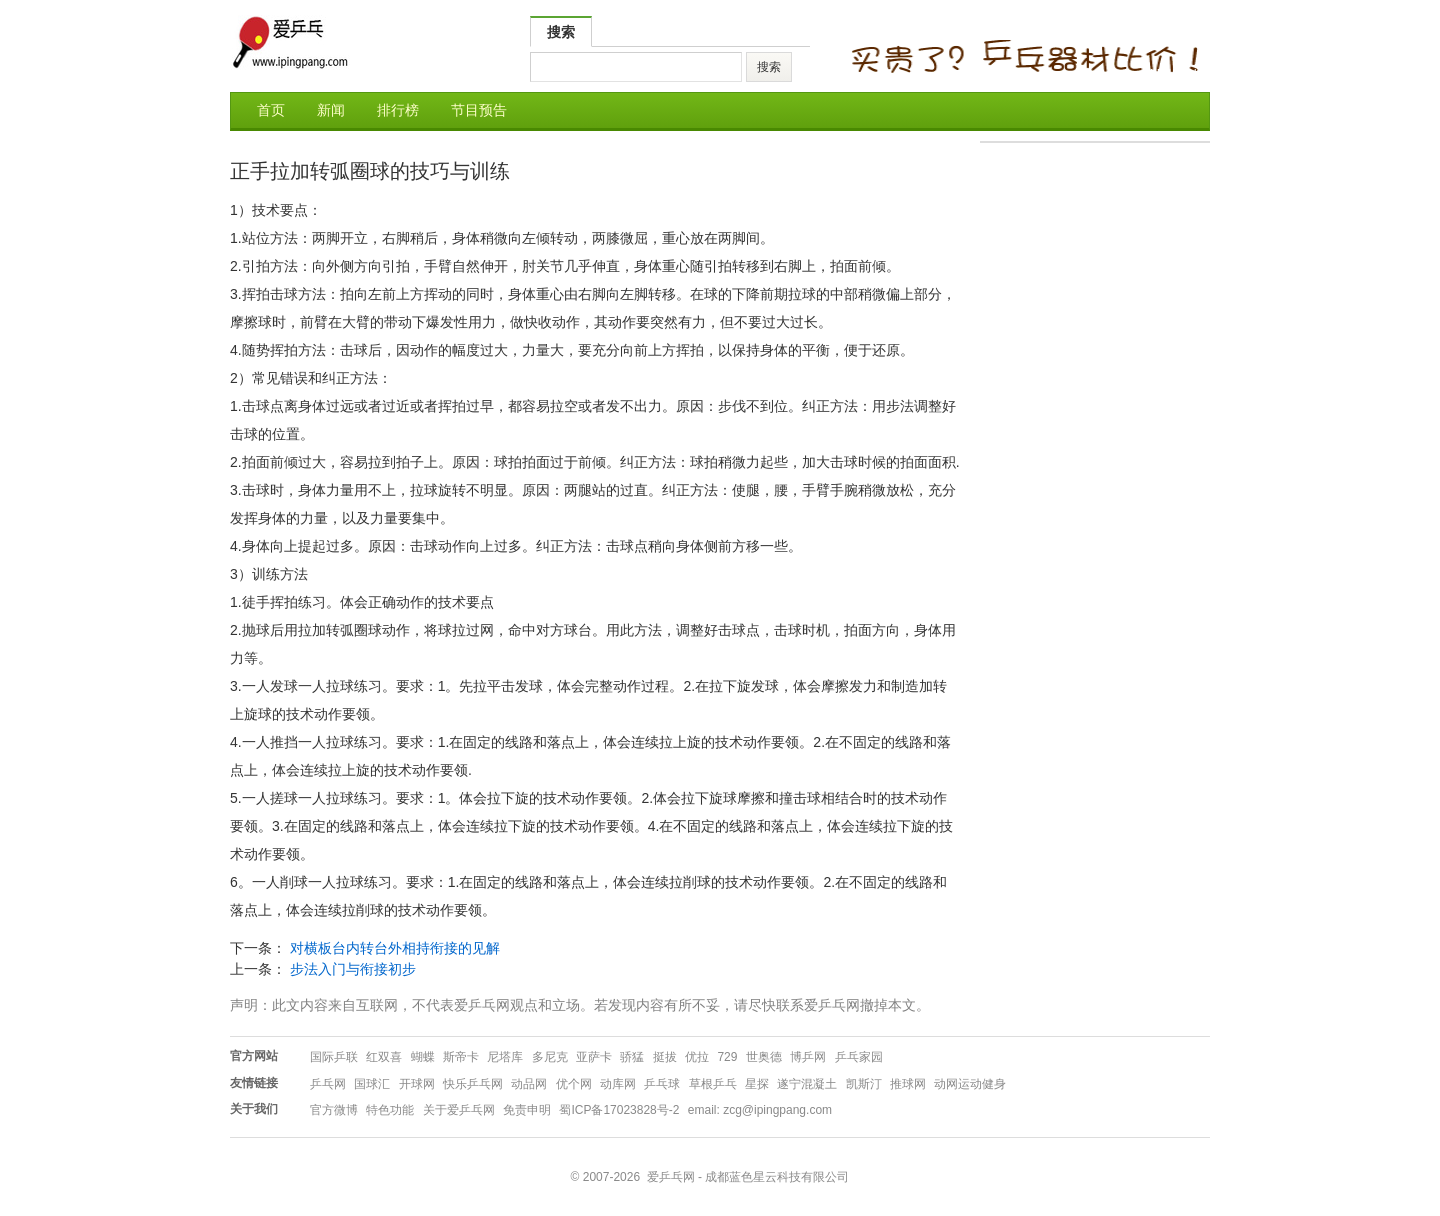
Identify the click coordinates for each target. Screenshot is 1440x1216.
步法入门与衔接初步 (353, 969)
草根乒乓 (713, 1084)
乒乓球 (662, 1084)
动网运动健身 (970, 1084)
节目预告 (479, 110)
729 (727, 1057)
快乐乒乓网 (473, 1084)
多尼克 (550, 1057)
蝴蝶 (423, 1057)
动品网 (529, 1084)
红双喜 (384, 1057)
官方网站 (254, 1056)
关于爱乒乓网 (459, 1110)
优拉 (697, 1057)
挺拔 (665, 1057)
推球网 (908, 1084)
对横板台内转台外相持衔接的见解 (395, 948)
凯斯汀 (864, 1084)
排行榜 (398, 110)
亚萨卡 (594, 1057)
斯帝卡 (461, 1057)
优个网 (574, 1084)
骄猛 (632, 1057)
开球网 (417, 1084)
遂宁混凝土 (807, 1084)
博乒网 (808, 1057)
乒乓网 (328, 1084)
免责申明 (527, 1110)
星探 (757, 1084)
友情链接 (254, 1083)
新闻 (331, 110)
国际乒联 (334, 1057)
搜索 (561, 32)
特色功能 (390, 1110)
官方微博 (334, 1110)
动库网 (618, 1084)
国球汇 (372, 1084)
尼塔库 (505, 1057)
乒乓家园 (859, 1057)
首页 (271, 110)
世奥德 (764, 1057)
